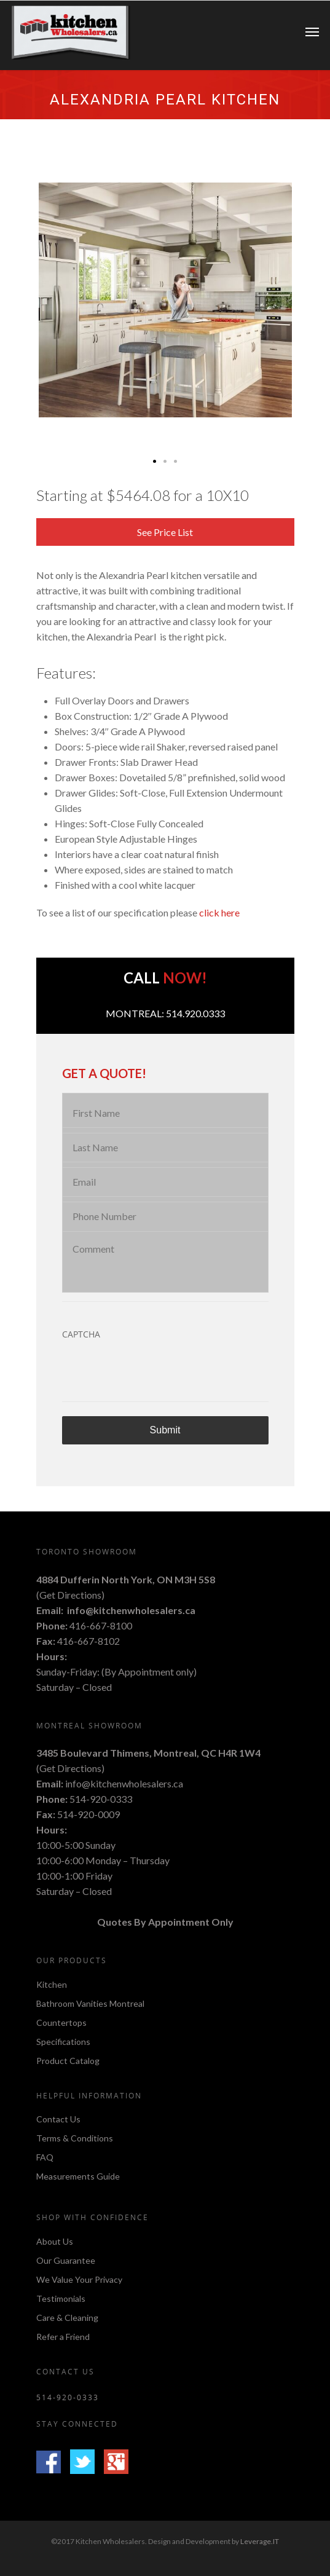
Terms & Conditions (74, 2138)
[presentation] (155, 1372)
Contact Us (58, 2119)
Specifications (63, 2041)
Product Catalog (68, 2060)
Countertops (61, 2022)
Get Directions (70, 1595)
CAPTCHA (81, 1334)
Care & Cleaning (67, 2317)
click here (219, 912)
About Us (54, 2242)
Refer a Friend (63, 2336)
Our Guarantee (65, 2260)
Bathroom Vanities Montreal (90, 2003)
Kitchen (51, 1985)
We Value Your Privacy (79, 2279)
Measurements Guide (78, 2176)
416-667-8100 (100, 1625)
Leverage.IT (259, 2541)
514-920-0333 (100, 1799)
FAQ (44, 2157)
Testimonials (60, 2298)
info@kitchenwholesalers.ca (131, 1610)
